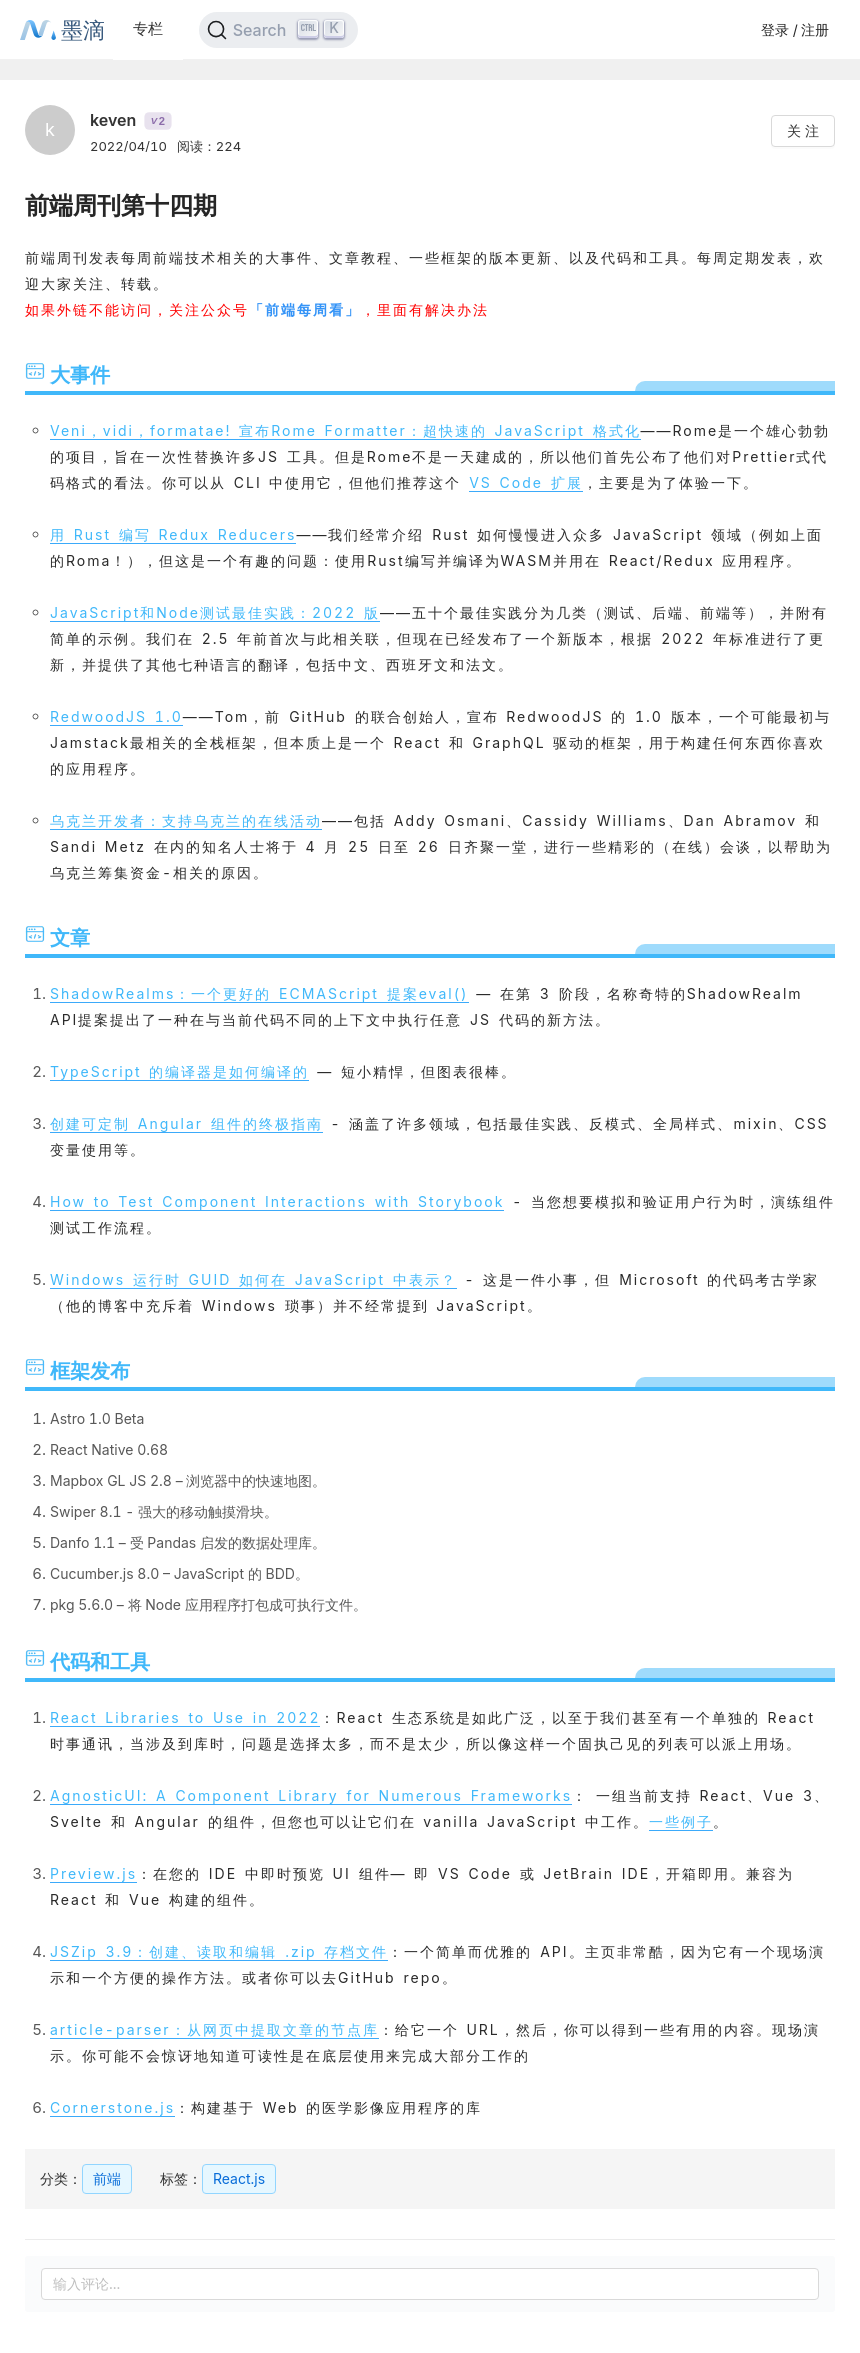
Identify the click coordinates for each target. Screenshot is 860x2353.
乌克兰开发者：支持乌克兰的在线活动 (186, 820)
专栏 (148, 28)
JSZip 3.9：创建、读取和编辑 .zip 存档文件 (219, 1951)
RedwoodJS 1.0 (116, 716)
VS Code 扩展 (526, 482)
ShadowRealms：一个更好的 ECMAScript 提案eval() (259, 993)
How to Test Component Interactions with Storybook (277, 1201)
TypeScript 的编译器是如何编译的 (179, 1071)
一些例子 (681, 1821)
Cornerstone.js (112, 2107)
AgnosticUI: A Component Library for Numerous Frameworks (311, 1795)
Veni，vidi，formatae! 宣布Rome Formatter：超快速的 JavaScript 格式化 (345, 430)
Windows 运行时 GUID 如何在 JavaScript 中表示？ (253, 1279)
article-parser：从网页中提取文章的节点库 (214, 2029)
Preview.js (93, 1873)
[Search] (278, 30)
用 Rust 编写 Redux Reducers (173, 534)
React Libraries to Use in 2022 (185, 1717)
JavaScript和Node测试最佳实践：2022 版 (215, 612)
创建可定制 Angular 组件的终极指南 (186, 1123)
